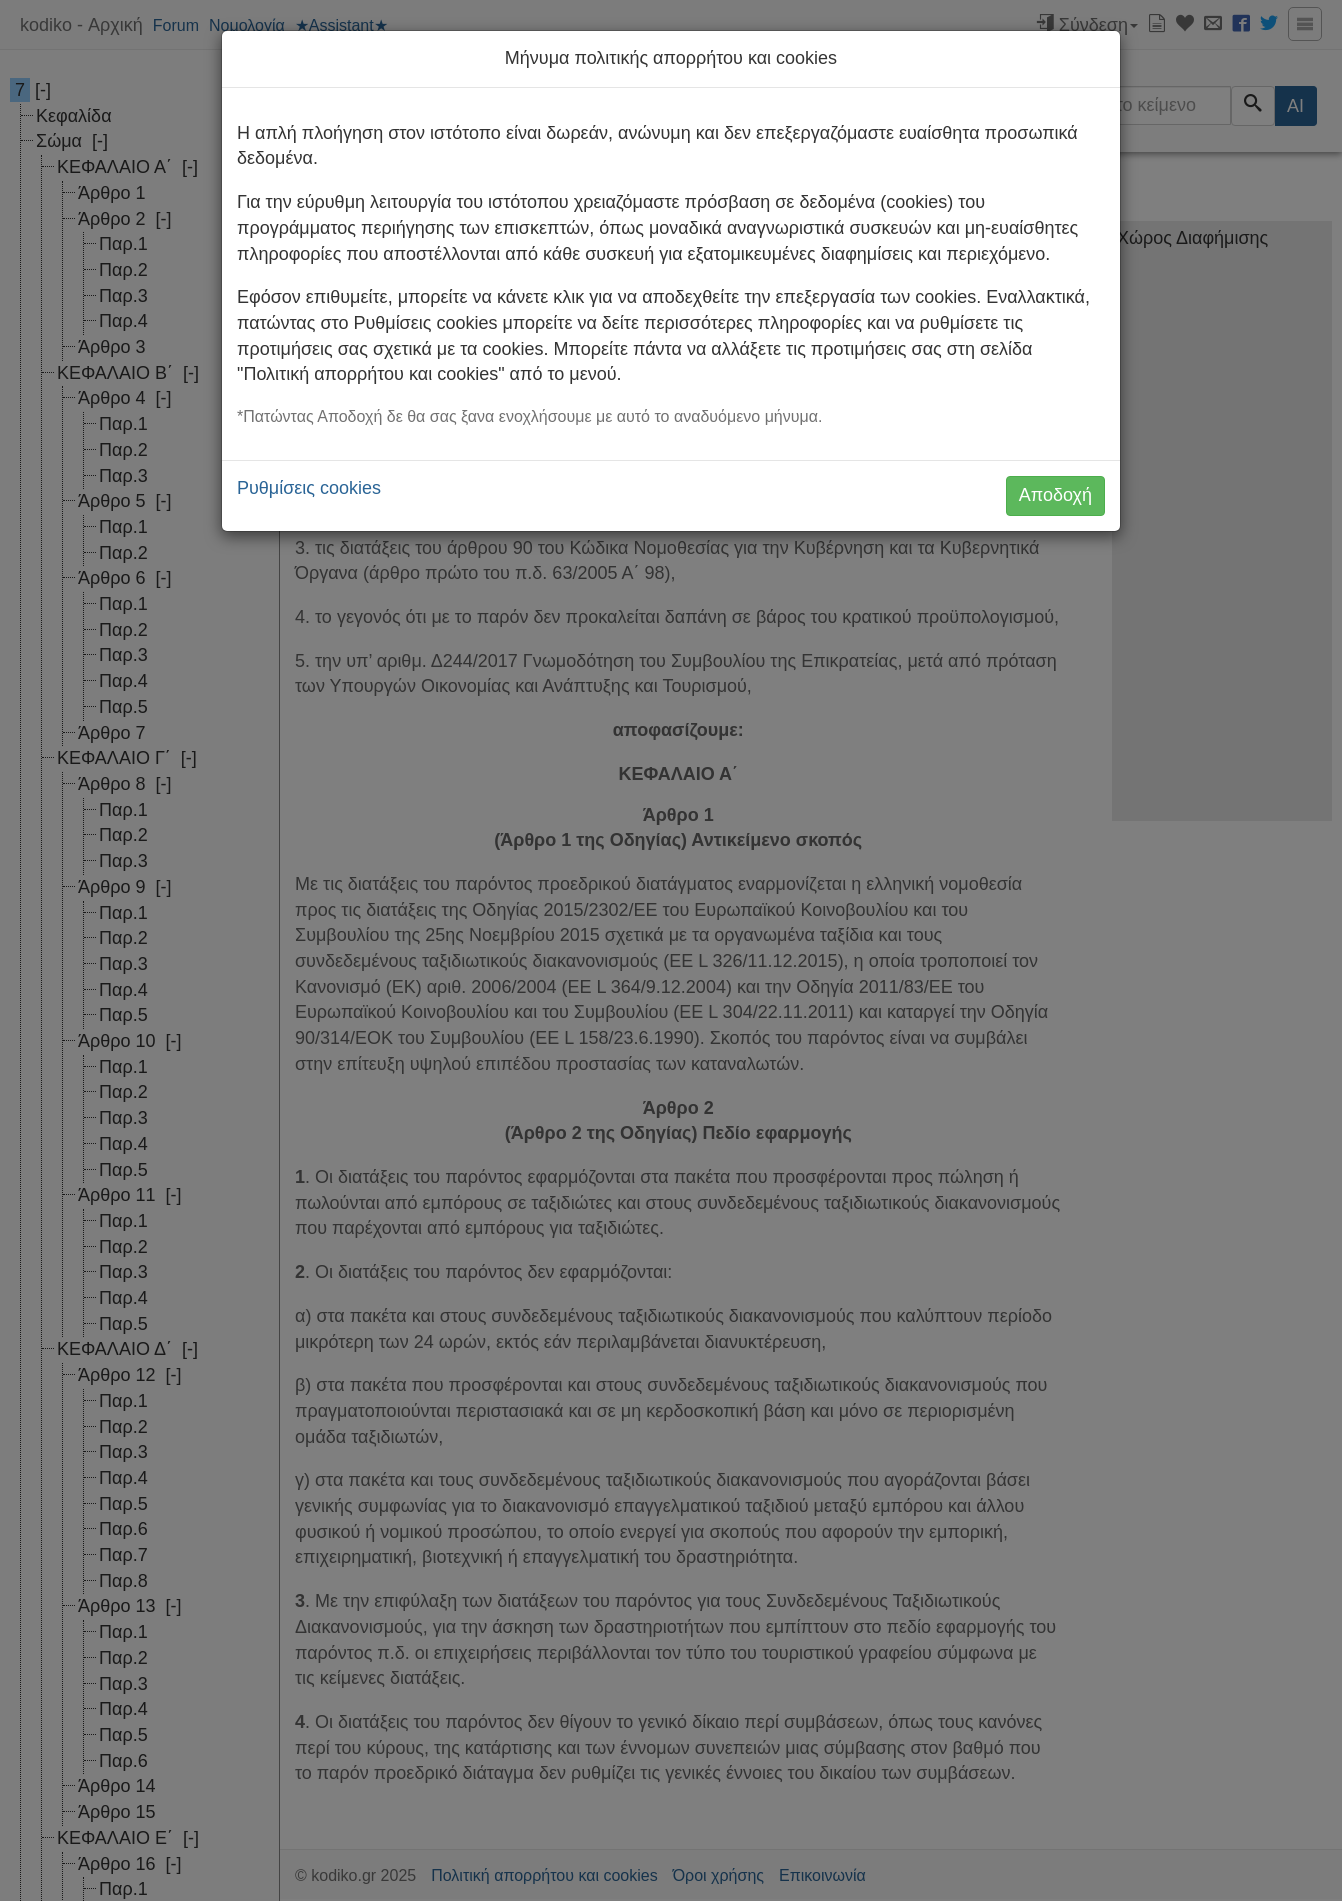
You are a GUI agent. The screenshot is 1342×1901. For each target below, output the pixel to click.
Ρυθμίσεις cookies (309, 488)
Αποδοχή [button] (1055, 495)
